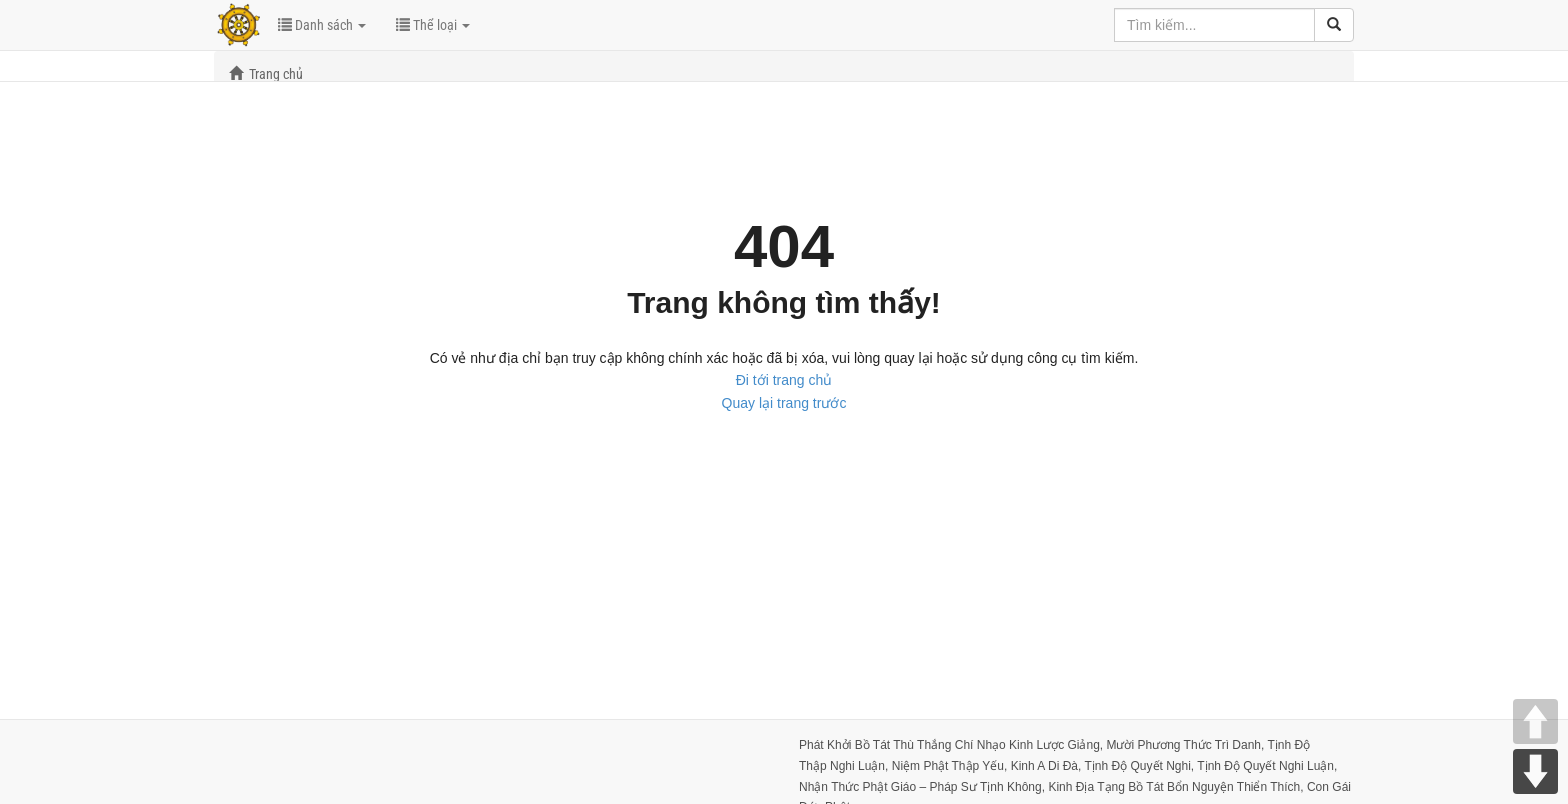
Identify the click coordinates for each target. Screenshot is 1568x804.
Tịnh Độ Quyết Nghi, (1140, 766)
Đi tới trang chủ (784, 380)
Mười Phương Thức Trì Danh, (1186, 745)
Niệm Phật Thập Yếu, (951, 766)
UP (1535, 721)
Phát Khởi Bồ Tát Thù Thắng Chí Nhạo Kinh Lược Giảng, (952, 745)
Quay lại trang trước (784, 403)
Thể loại (433, 25)
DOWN (1535, 771)
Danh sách (322, 25)
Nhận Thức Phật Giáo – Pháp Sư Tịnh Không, (923, 787)
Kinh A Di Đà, (1048, 766)
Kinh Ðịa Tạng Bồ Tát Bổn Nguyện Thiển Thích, (1177, 787)
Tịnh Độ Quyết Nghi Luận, (1267, 766)
